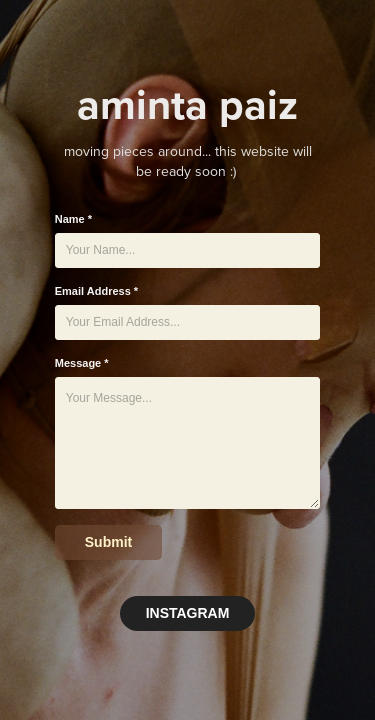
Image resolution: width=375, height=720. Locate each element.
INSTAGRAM (188, 613)
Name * (73, 219)
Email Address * (96, 291)
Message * (82, 363)
